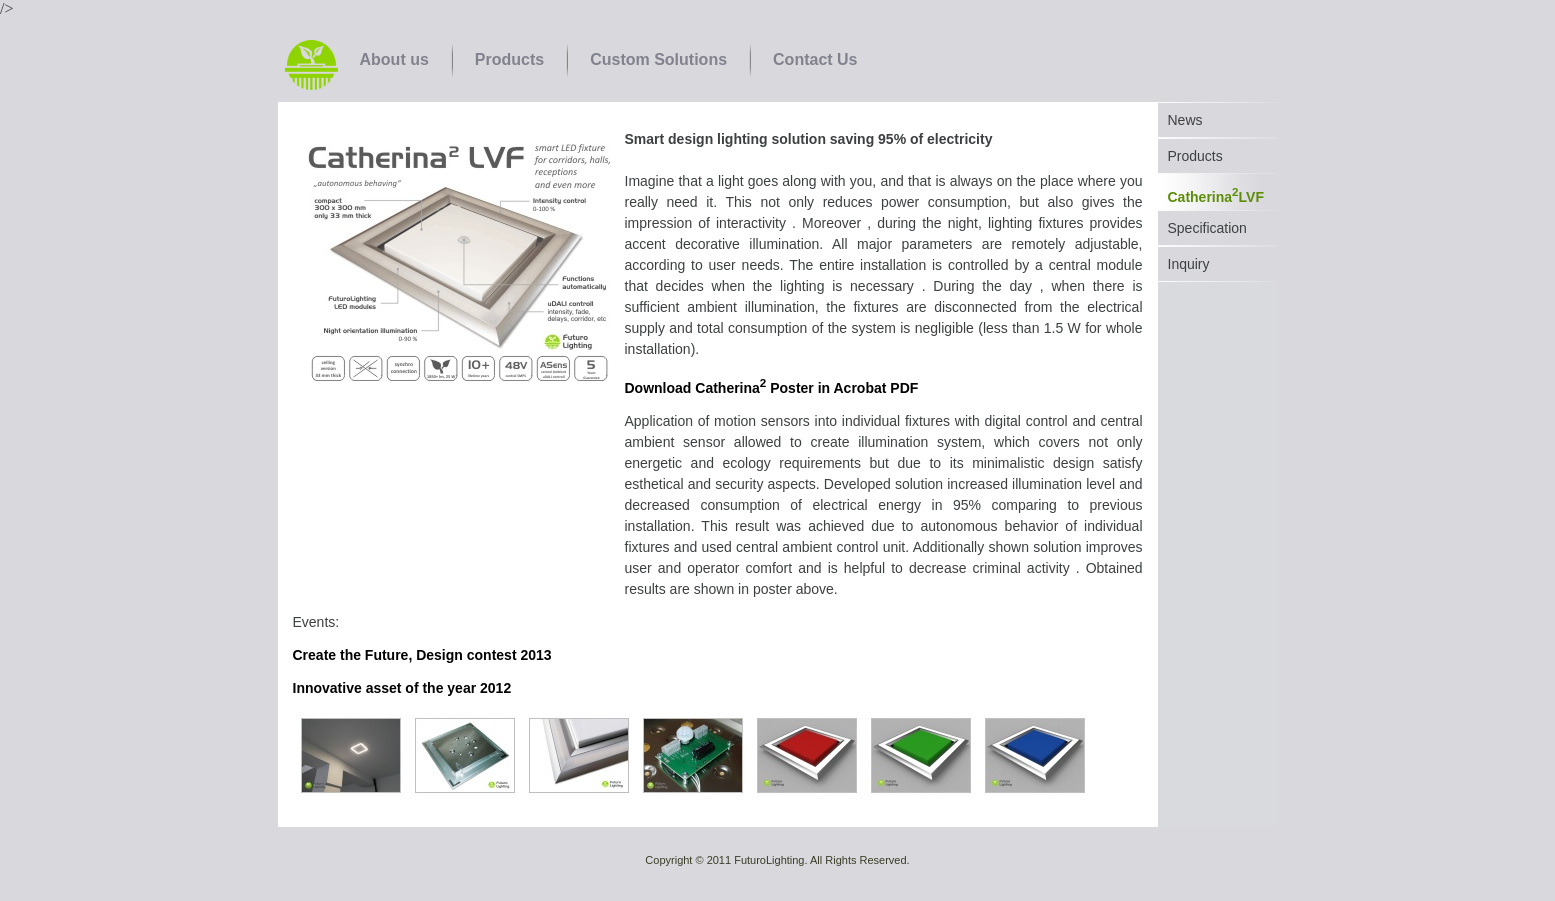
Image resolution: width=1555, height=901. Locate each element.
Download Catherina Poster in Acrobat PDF (772, 388)
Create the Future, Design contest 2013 (422, 655)
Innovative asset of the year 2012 (402, 688)
